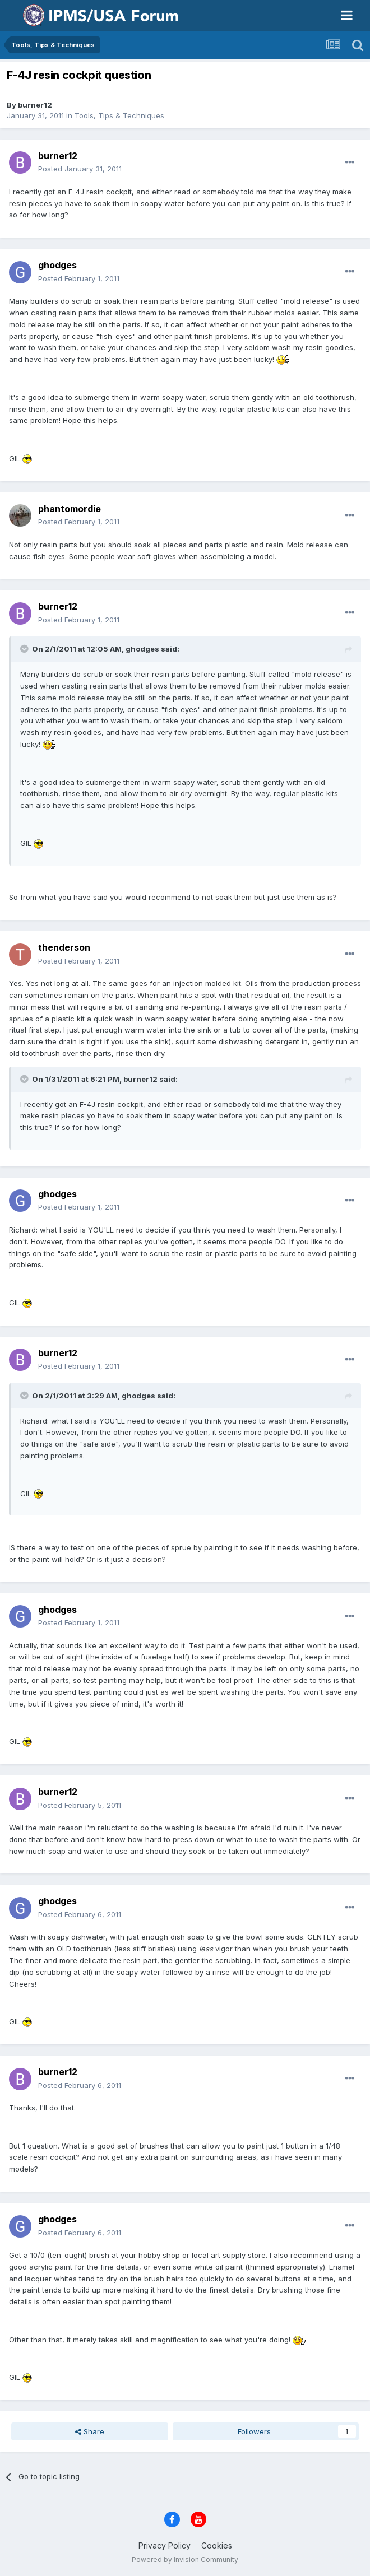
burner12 (35, 104)
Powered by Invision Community (185, 2559)
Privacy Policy (164, 2545)
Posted (80, 168)
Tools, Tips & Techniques (119, 115)
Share (89, 2431)
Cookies (216, 2545)
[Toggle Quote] (25, 648)
